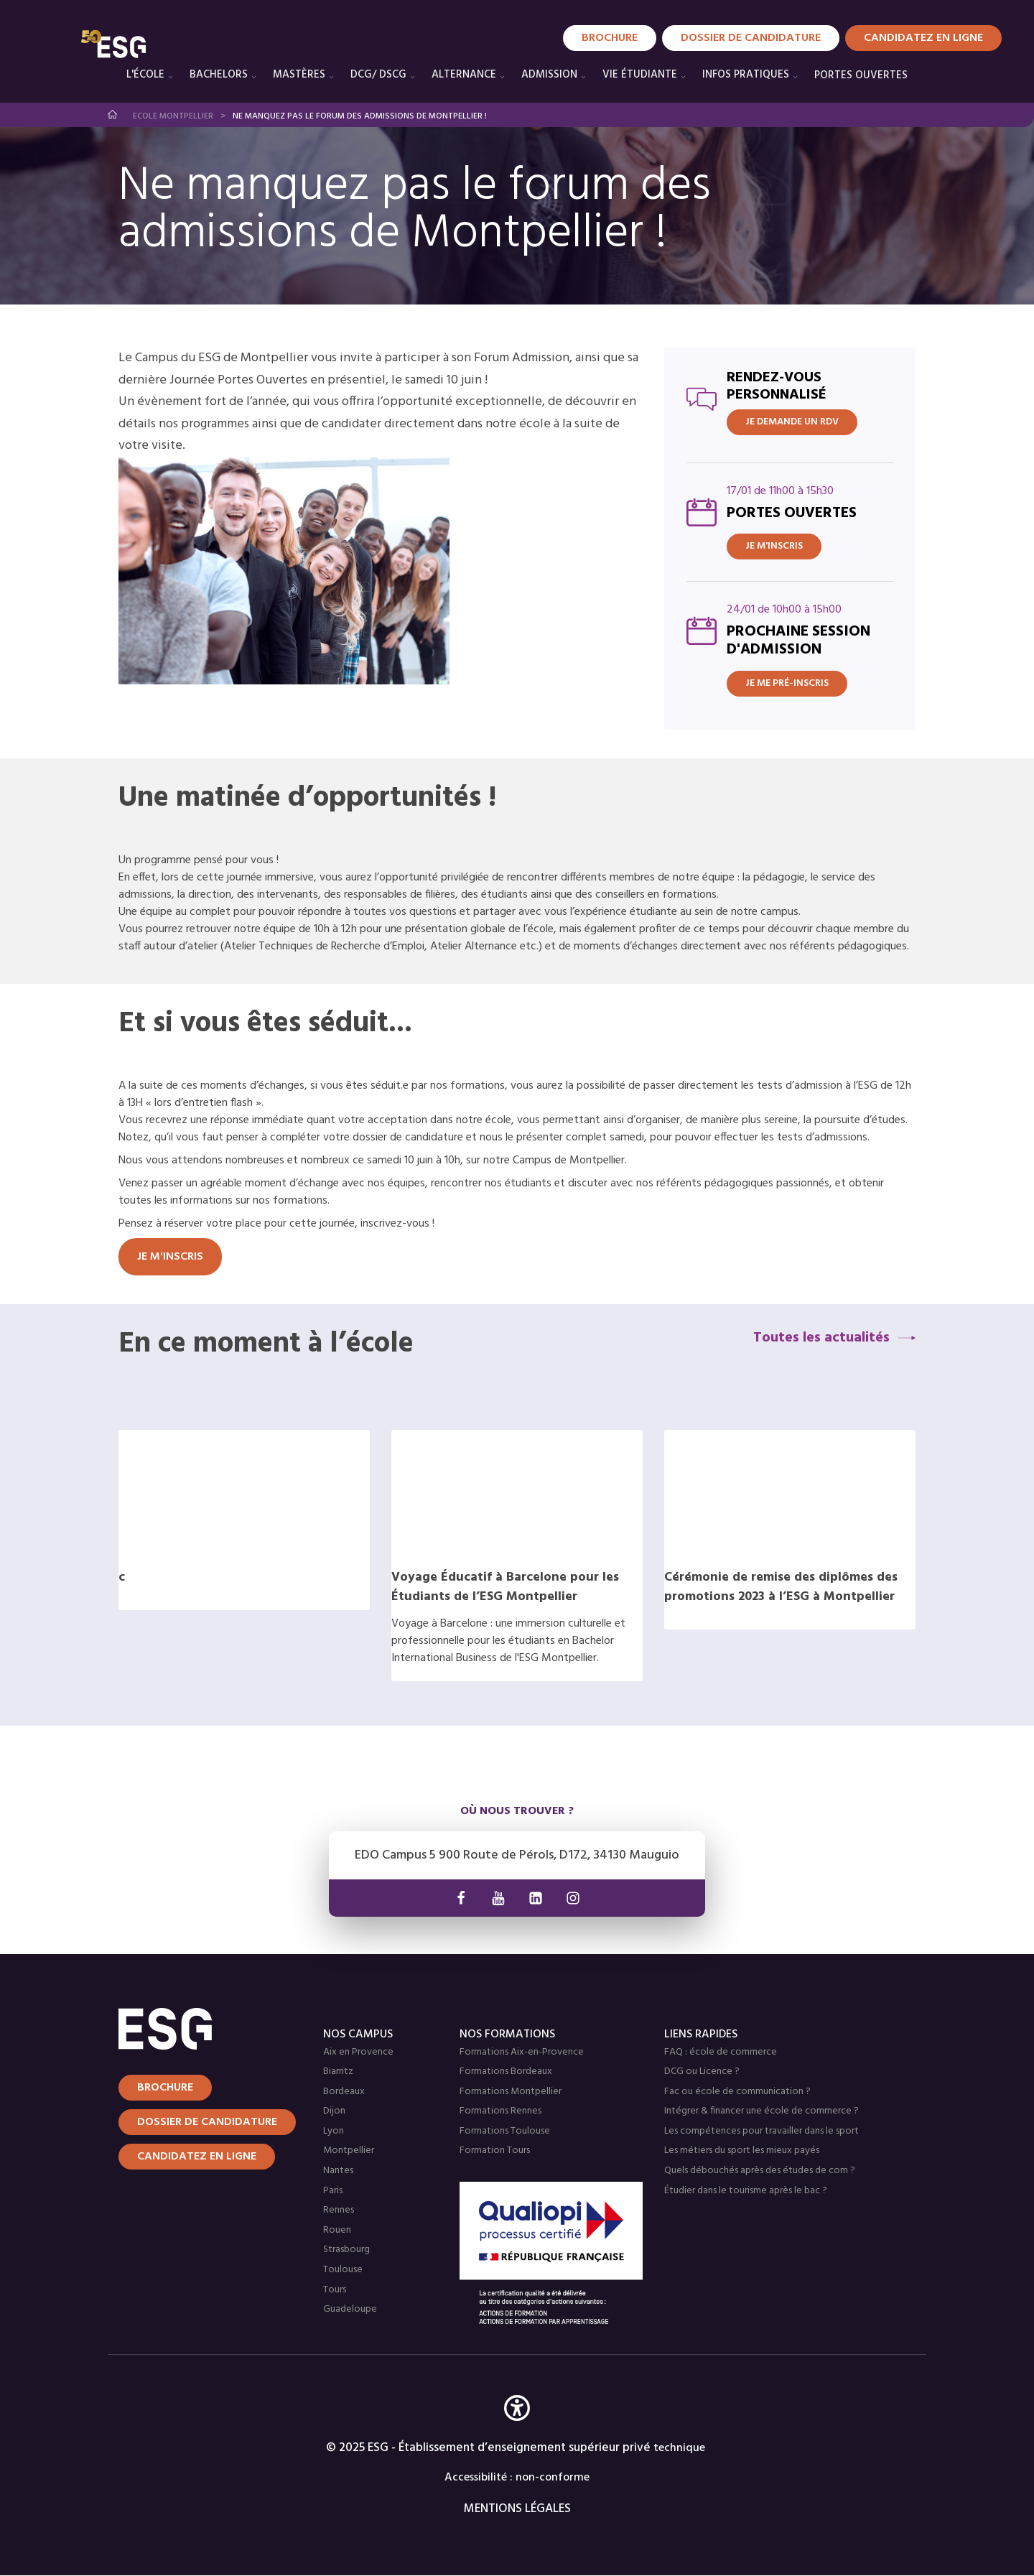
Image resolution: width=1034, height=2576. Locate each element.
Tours (334, 2290)
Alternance (464, 74)
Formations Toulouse (505, 2131)
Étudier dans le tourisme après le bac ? (745, 2190)
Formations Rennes (500, 2111)
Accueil (113, 114)
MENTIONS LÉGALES (517, 2509)
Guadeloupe (350, 2309)
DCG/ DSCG (378, 74)
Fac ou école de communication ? (737, 2091)
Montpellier (348, 2150)
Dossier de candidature (751, 38)
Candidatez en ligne (196, 2156)
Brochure (610, 38)
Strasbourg (346, 2249)
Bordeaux (344, 2091)
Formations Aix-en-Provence (522, 2052)
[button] (517, 2429)
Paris (333, 2190)
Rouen (337, 2230)
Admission (549, 74)
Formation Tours (495, 2150)
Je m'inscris (774, 546)
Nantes (338, 2170)
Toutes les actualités (821, 1338)
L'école (145, 74)
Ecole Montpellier (173, 116)
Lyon (333, 2131)
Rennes (338, 2210)
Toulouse (343, 2269)
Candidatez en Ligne (923, 38)
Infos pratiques (745, 74)
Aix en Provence (358, 2052)
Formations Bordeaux (506, 2071)
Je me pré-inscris (787, 683)
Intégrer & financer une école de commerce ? (761, 2111)
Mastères (299, 74)
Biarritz (338, 2071)
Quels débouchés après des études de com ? (759, 2170)
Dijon (334, 2111)
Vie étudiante (639, 74)
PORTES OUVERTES (861, 75)
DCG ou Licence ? (702, 2071)
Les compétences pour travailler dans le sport (761, 2131)
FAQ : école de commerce (720, 2052)
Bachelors (219, 74)
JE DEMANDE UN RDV (792, 422)
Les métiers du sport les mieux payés (741, 2150)
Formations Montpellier (511, 2091)
